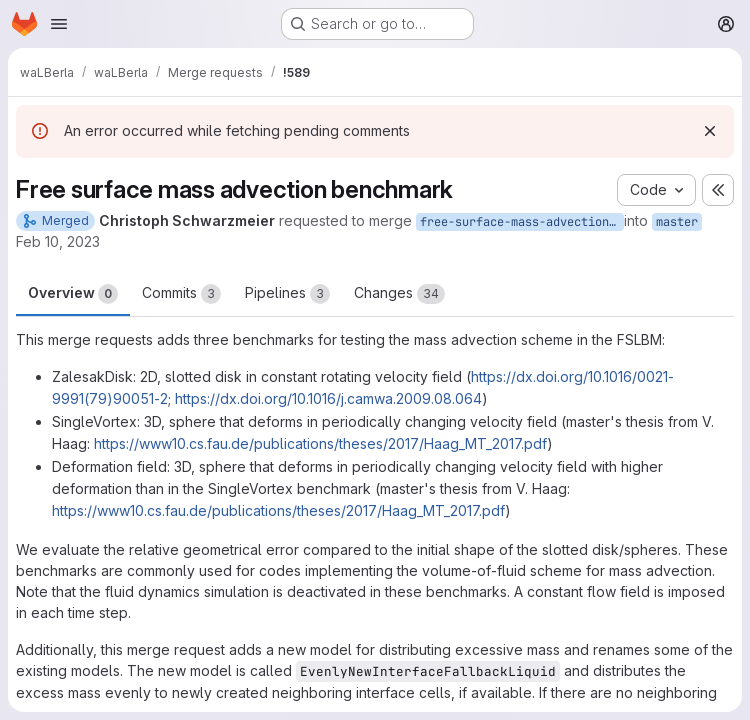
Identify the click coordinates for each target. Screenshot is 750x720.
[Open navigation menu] (59, 24)
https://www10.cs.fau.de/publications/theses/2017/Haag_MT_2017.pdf (320, 443)
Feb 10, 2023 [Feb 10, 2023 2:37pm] (58, 241)
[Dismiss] (710, 131)
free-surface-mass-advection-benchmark (522, 222)
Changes (399, 294)
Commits (181, 294)
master (677, 222)
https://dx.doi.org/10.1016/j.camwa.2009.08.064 (328, 398)
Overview (73, 294)
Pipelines (287, 294)
